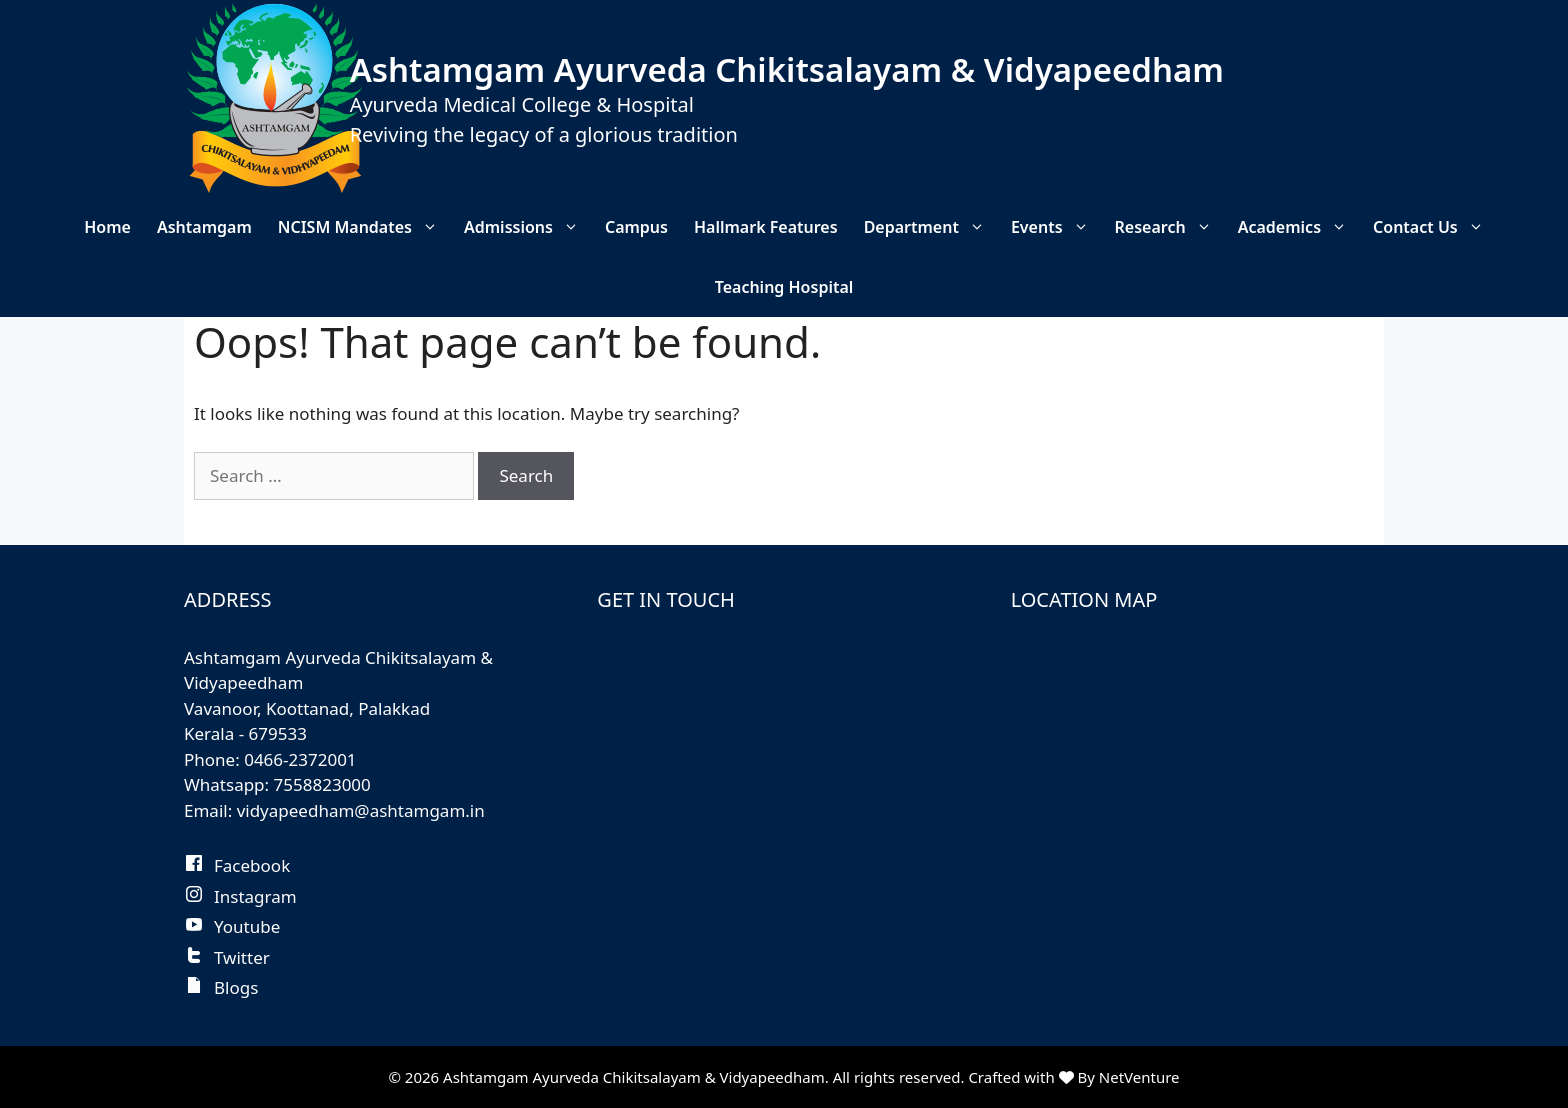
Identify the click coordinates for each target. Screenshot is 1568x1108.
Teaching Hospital (784, 287)
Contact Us (1435, 227)
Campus (636, 227)
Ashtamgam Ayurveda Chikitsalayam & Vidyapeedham (787, 69)
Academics (1299, 227)
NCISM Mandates (364, 227)
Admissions (528, 227)
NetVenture (1139, 1077)
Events (1056, 227)
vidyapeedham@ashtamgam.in (361, 810)
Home (107, 227)
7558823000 (322, 784)
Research (1170, 227)
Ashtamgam (204, 227)
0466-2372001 (300, 759)
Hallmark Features (766, 227)
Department (931, 227)
